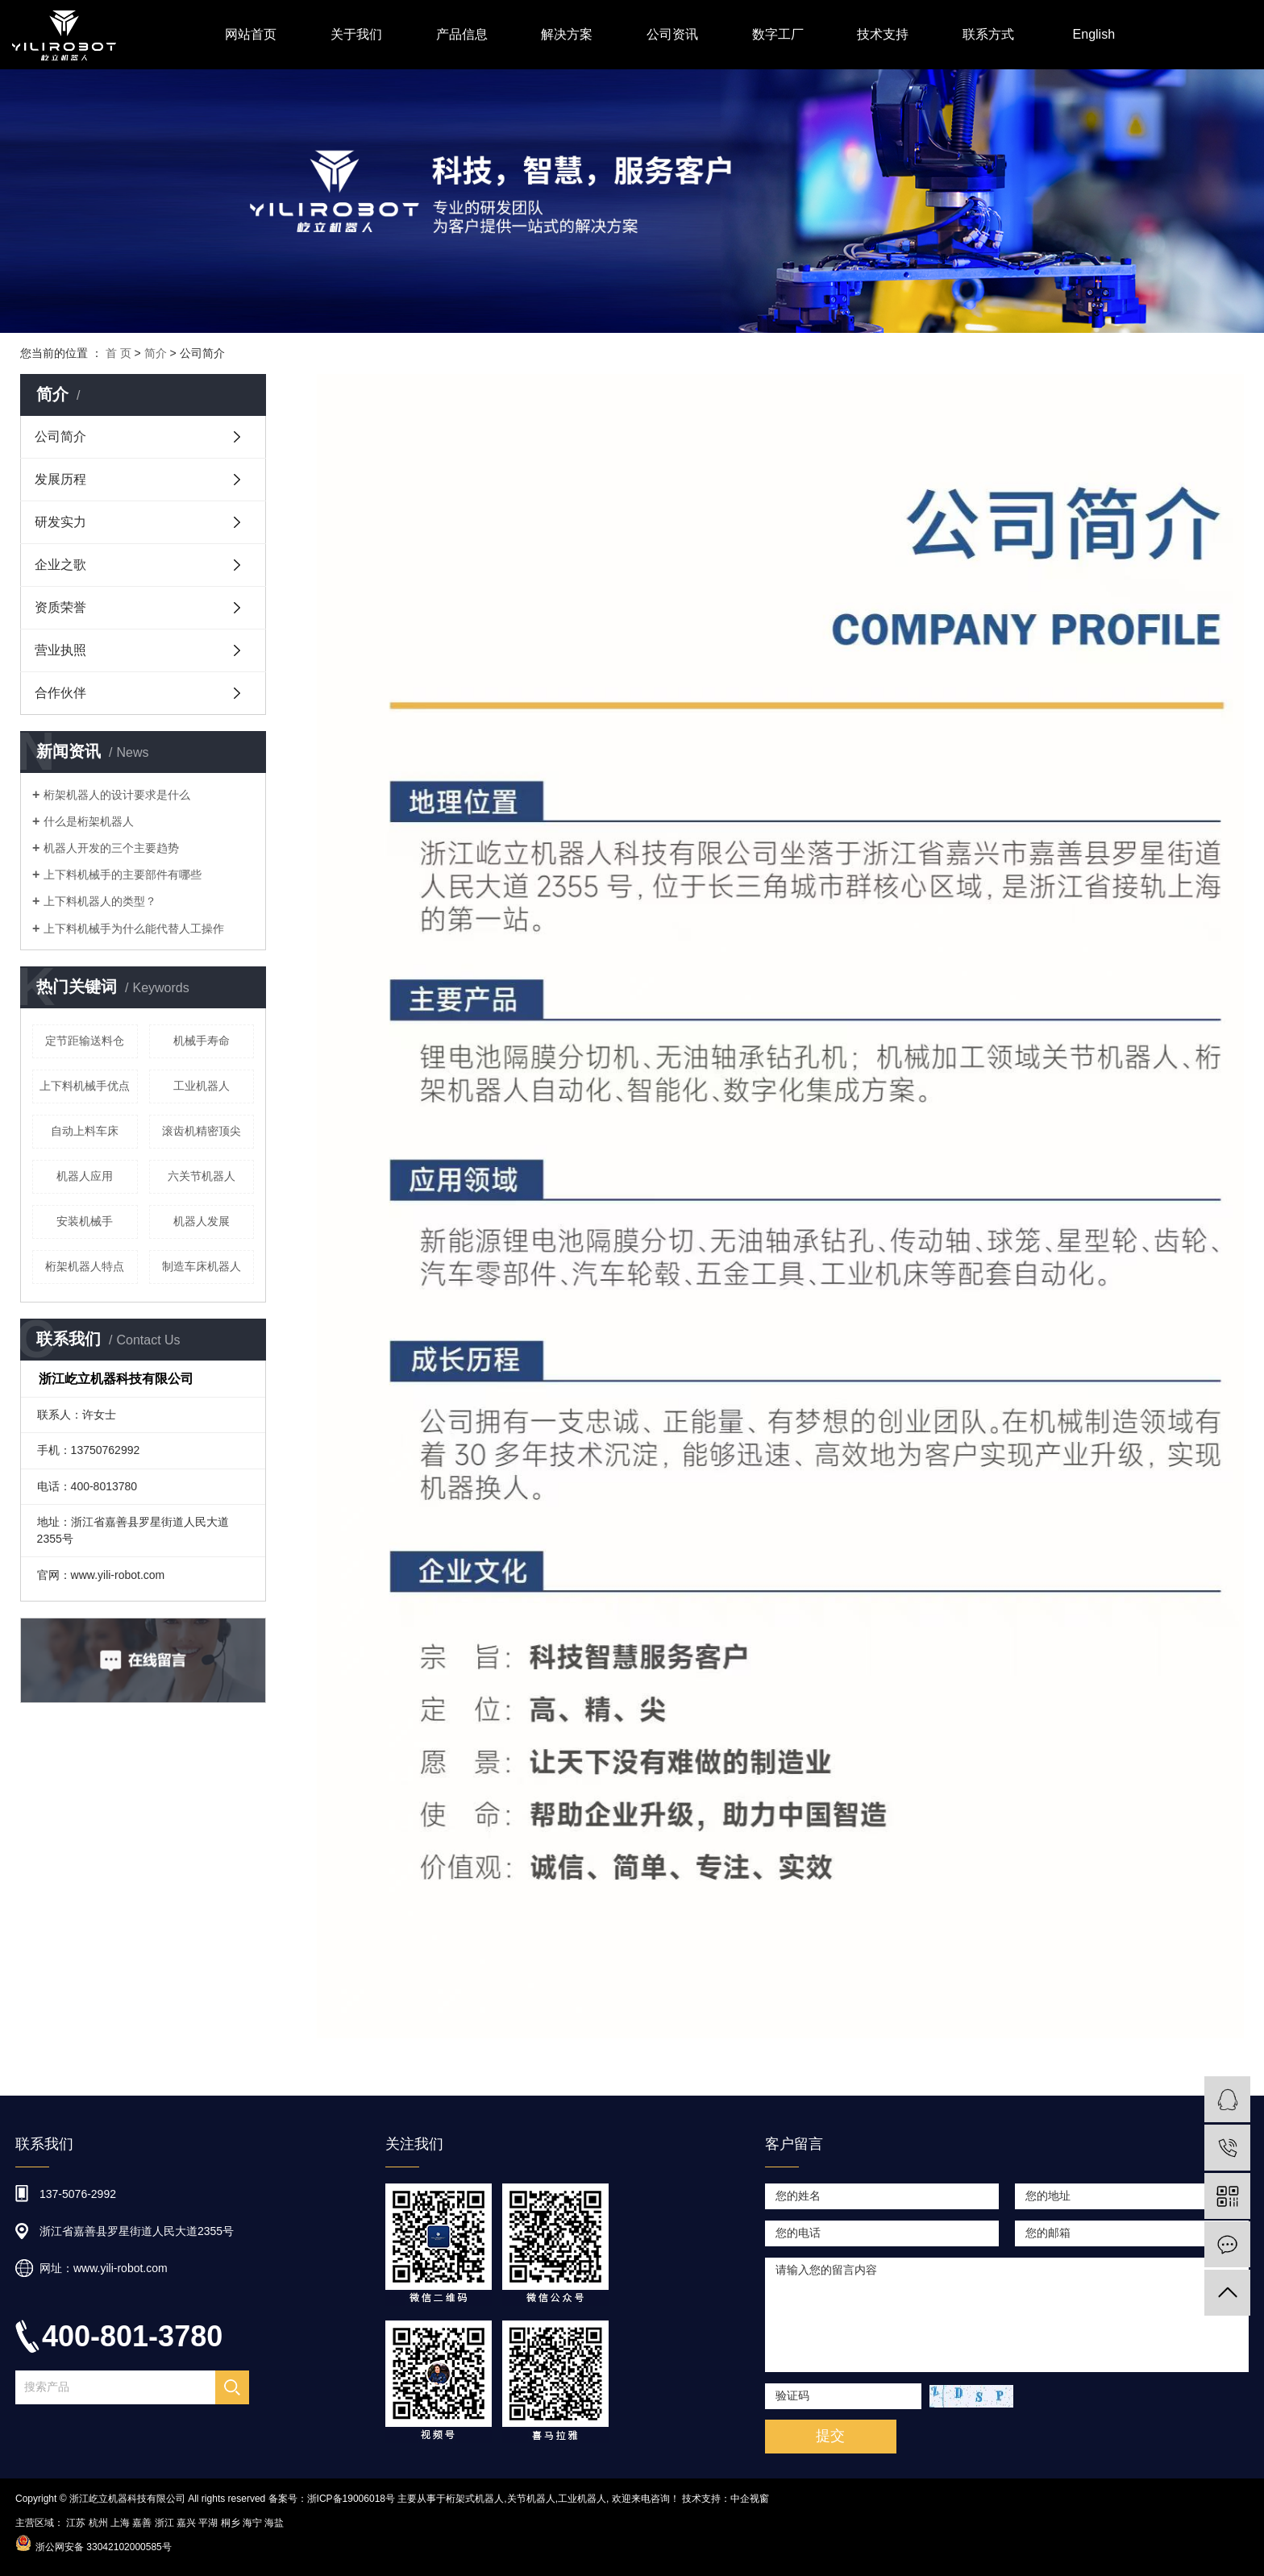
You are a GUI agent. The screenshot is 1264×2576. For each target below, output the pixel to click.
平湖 (208, 2522)
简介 (155, 353)
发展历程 (60, 479)
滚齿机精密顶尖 (201, 1130)
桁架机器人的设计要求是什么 (117, 794)
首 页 (118, 353)
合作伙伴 (60, 693)
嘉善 (142, 2522)
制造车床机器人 (201, 1266)
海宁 (252, 2522)
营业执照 (60, 650)
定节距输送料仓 (84, 1040)
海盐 (274, 2522)
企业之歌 (60, 564)
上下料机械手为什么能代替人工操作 (134, 928)
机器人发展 (201, 1221)
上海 (120, 2522)
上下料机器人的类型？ (100, 901)
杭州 (98, 2522)
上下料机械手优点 (85, 1085)
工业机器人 (201, 1085)
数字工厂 (778, 34)
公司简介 (60, 436)
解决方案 (566, 34)
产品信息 (462, 34)
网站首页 (250, 34)
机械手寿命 (201, 1040)
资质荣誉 (60, 607)
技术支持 (882, 34)
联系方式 (988, 34)
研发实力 (60, 522)
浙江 (164, 2522)
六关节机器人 (201, 1176)
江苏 (75, 2522)
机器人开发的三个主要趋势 (111, 847)
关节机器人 (531, 2498)
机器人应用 (84, 1176)
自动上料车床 (84, 1130)
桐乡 (230, 2522)
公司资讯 (672, 34)
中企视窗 (749, 2498)
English (1094, 34)
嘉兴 (186, 2522)
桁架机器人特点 (84, 1266)
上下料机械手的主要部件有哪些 (123, 874)
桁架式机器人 (475, 2498)
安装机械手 (84, 1221)
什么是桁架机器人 (89, 821)
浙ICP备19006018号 (351, 2498)
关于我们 (356, 34)
